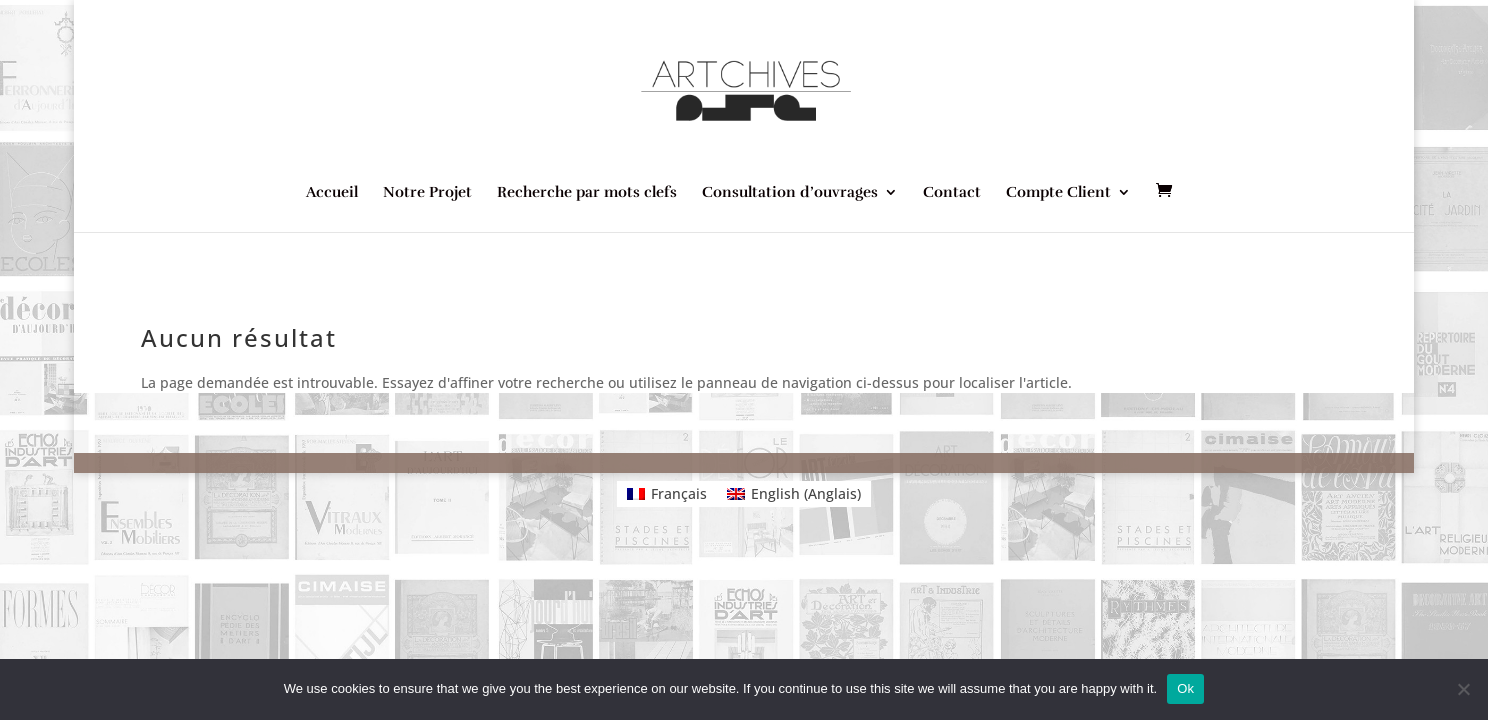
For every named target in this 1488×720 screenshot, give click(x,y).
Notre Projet (427, 193)
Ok (1185, 688)
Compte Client (1058, 193)
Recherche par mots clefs (587, 193)
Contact (952, 193)
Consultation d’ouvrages (790, 193)
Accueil (332, 193)
